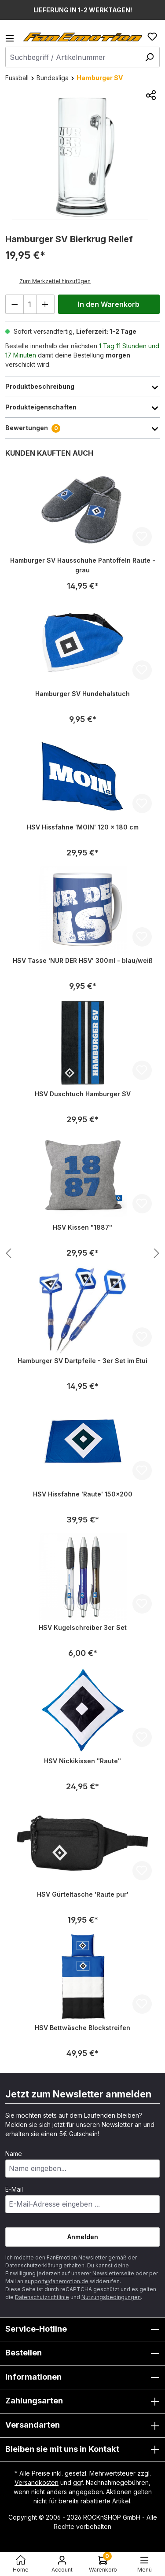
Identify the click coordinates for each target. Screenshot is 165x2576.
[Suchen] (149, 57)
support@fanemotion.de (56, 2281)
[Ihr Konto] (62, 2564)
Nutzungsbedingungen (111, 2297)
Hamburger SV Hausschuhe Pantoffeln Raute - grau (82, 565)
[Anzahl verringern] (14, 304)
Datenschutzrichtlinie (42, 2297)
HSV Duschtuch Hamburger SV (83, 1094)
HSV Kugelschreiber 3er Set (83, 1627)
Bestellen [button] (82, 2353)
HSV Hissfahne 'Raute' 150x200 (82, 1494)
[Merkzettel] (152, 36)
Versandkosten (37, 2482)
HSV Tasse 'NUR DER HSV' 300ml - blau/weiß (83, 960)
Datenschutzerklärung (33, 2265)
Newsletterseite (113, 2273)
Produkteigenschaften (82, 407)
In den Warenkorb (108, 304)
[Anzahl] (30, 304)
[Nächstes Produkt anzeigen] (8, 1253)
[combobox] (82, 57)
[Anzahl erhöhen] (45, 304)
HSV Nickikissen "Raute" (82, 1761)
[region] (82, 156)
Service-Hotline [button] (82, 2329)
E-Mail (14, 2189)
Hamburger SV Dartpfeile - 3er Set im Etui (82, 1360)
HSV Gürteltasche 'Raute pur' (82, 1894)
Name (13, 2153)
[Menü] (12, 41)
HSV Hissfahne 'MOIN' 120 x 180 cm (83, 827)
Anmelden (82, 2237)
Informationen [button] (82, 2377)
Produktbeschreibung (82, 386)
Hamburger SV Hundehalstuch (82, 693)
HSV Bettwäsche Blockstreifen (82, 2027)
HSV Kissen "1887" (82, 1227)
